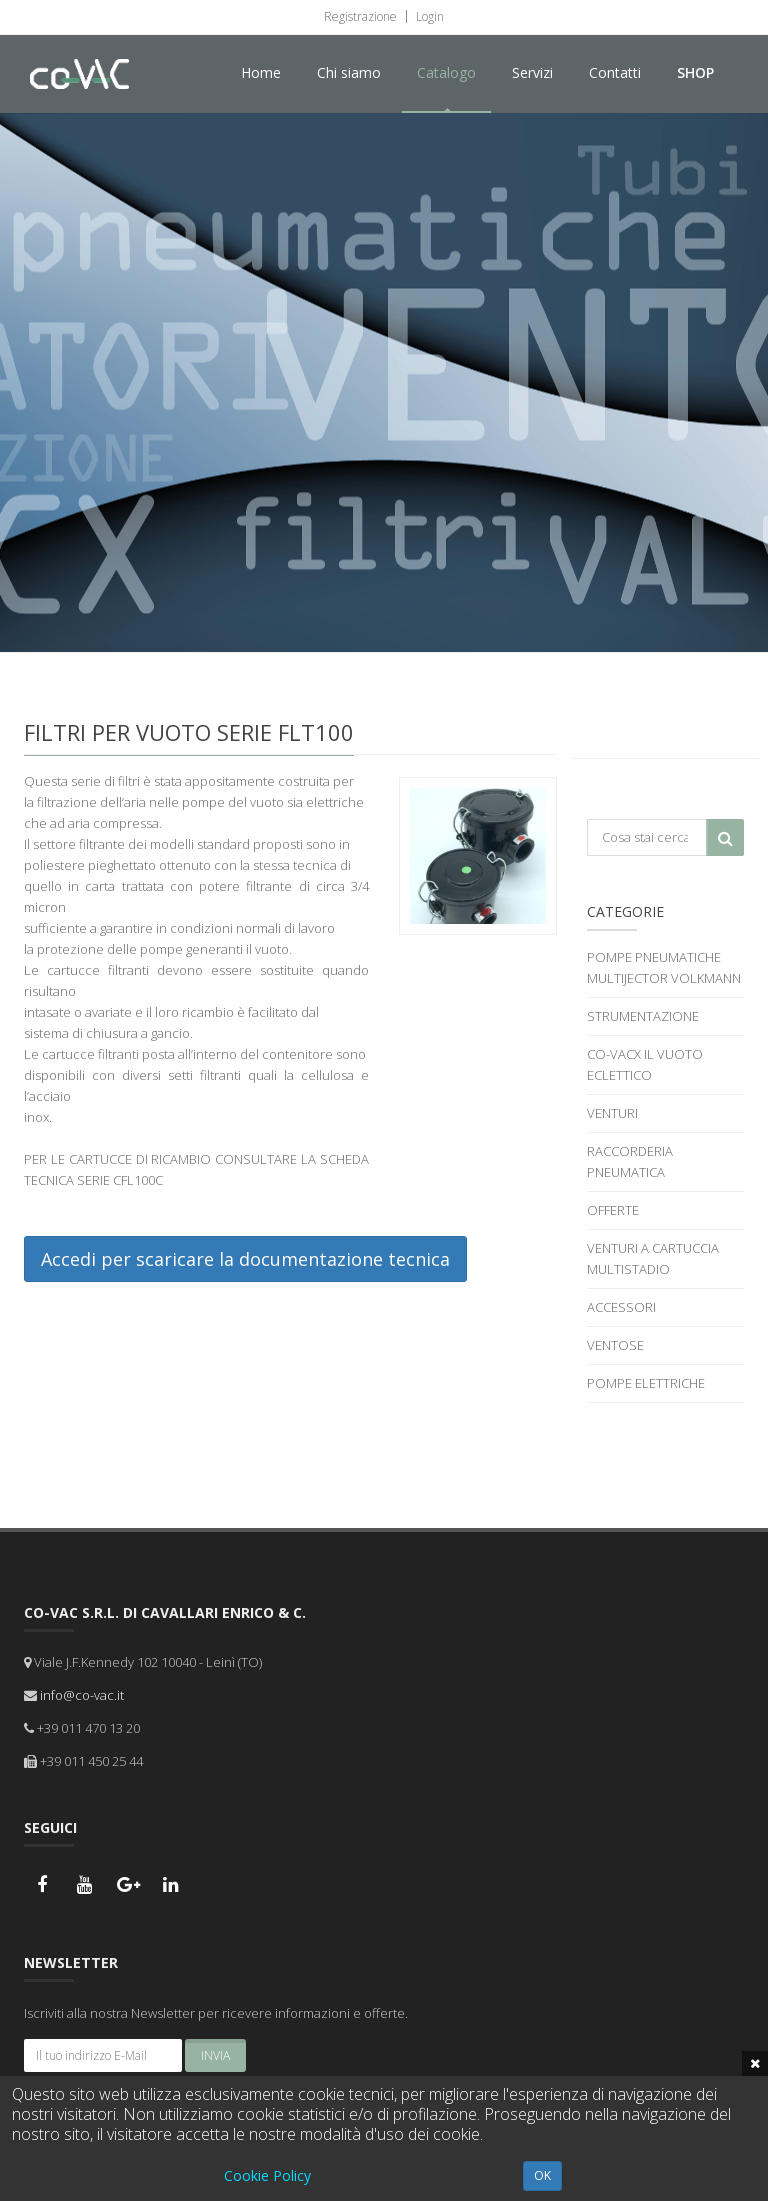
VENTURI (612, 1113)
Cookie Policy (267, 2175)
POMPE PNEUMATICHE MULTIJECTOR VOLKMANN (664, 967)
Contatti (615, 72)
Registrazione (360, 16)
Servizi (532, 72)
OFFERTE (613, 1210)
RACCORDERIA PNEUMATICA (630, 1161)
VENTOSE (615, 1345)
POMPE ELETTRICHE (646, 1383)
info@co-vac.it (82, 1695)
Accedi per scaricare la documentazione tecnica (245, 1259)
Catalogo (446, 72)
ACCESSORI (621, 1307)
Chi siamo (349, 72)
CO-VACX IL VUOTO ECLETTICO (645, 1064)
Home (261, 72)
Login (428, 16)
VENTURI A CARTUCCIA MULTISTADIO (653, 1258)
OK (542, 2175)
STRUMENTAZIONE (643, 1016)
